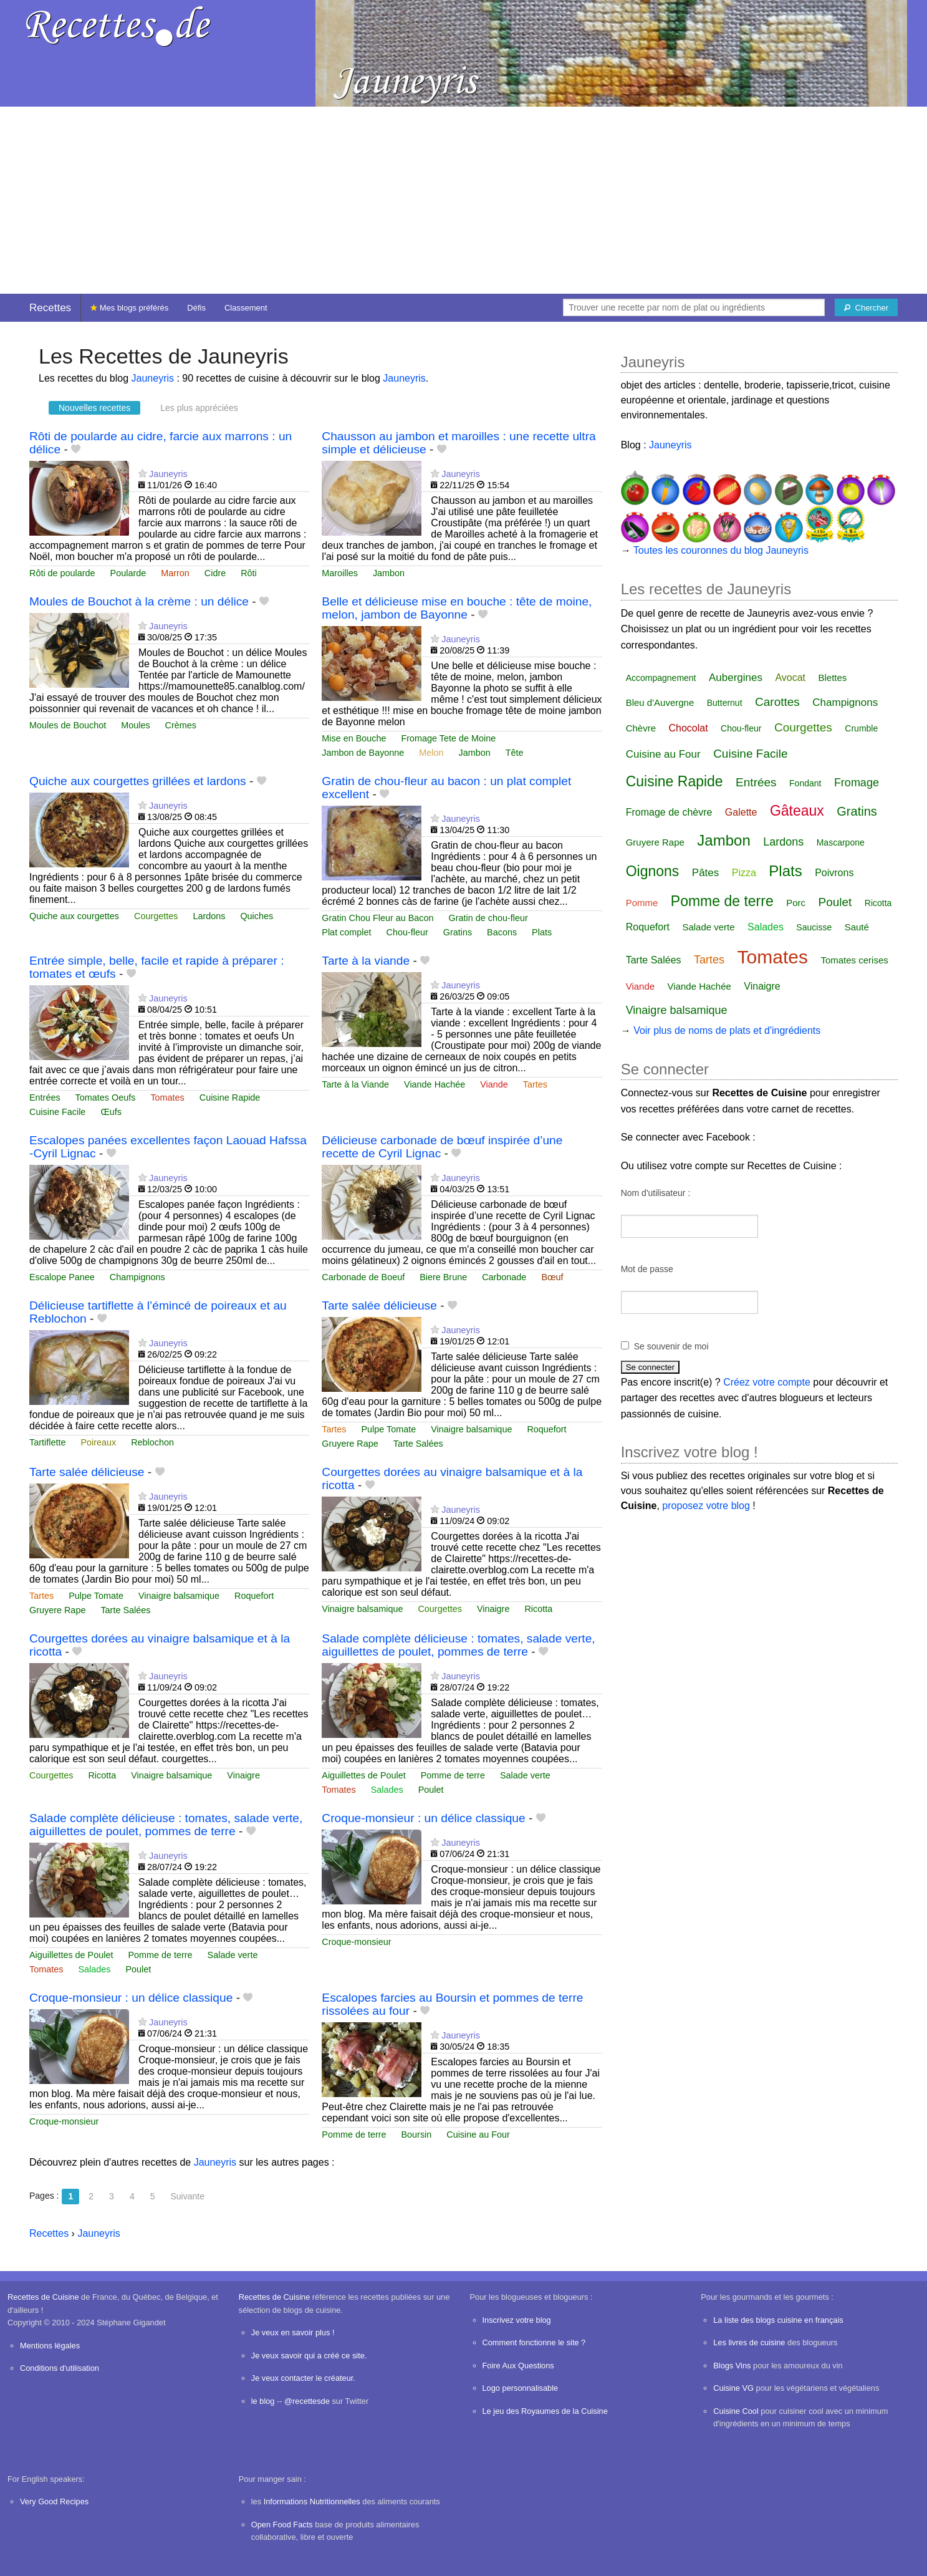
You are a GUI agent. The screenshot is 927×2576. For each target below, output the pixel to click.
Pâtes (705, 873)
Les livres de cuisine (749, 2342)
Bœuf (552, 1277)
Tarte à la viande (366, 960)
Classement (245, 307)
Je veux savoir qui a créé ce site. (309, 2355)
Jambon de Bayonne (363, 753)
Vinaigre (493, 1609)
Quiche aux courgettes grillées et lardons (137, 781)
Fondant (805, 783)
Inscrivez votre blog (517, 2320)
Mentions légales (50, 2345)
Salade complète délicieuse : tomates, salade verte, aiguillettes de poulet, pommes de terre (458, 1645)
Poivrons (834, 872)
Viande (494, 1084)
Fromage (856, 782)
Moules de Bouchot (67, 725)
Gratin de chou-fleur (488, 918)
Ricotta (538, 1609)
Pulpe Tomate (389, 1429)
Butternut (724, 703)
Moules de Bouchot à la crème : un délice (139, 601)
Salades (387, 1790)
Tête (515, 753)
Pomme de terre (453, 1775)
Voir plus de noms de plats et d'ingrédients (726, 1030)
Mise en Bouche (354, 738)
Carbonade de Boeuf (363, 1277)
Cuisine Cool (736, 2411)
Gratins (457, 932)
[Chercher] (866, 307)
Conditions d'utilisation (59, 2368)
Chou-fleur (407, 932)
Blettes (833, 677)
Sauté (857, 927)
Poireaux (98, 1442)
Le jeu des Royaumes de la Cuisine (545, 2411)
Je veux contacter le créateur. (303, 2378)
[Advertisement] (464, 200)
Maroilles (340, 573)
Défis (196, 307)
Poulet (431, 1790)
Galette (741, 812)
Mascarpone (841, 842)
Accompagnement (661, 678)
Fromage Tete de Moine (448, 738)
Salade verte (525, 1775)
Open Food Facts (282, 2524)
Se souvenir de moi (671, 1346)
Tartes (535, 1084)
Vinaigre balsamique (471, 1429)
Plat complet (346, 932)
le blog (263, 2401)
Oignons (653, 871)
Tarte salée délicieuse (379, 1305)
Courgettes (156, 916)
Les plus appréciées (199, 408)
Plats (542, 932)
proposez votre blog (706, 1505)
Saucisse (814, 927)
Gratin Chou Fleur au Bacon (377, 918)
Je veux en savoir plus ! (293, 2332)
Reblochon (152, 1442)
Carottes (777, 701)
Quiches (256, 916)
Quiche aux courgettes (74, 916)
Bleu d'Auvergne (660, 702)
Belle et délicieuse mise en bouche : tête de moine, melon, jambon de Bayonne (457, 608)
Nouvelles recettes (94, 408)
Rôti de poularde (62, 573)
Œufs (111, 1112)
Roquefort (546, 1429)
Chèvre (641, 728)
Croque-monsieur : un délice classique (423, 1818)
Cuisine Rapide (230, 1097)
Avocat (790, 677)
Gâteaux (797, 811)
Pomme (642, 902)
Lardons (209, 916)
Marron (175, 573)
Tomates (167, 1097)
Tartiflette (47, 1442)
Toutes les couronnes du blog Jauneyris (721, 550)
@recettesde (307, 2401)
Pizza (744, 872)
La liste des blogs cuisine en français (778, 2320)
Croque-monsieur (356, 1942)
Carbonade (504, 1277)
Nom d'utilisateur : (656, 1193)
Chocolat (688, 728)
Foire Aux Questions (518, 2365)
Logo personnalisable (521, 2388)
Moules (135, 725)
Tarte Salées (418, 1444)
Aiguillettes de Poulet (363, 1775)
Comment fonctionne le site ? (534, 2342)
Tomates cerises (854, 960)
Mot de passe (647, 1269)
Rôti (249, 573)
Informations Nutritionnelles (312, 2501)
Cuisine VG (733, 2388)
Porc (795, 902)
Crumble (861, 728)
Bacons (502, 932)
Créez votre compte (766, 1382)
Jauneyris (153, 378)
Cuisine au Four (478, 2134)
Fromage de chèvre (669, 812)
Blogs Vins (732, 2365)
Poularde (128, 573)
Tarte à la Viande (355, 1084)
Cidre (215, 573)
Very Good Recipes (54, 2501)
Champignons (137, 1277)
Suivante (187, 2196)
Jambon (389, 573)
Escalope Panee (62, 1277)
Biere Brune (443, 1277)
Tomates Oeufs (105, 1097)
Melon (431, 753)
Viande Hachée (434, 1084)
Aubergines (735, 677)
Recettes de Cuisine (43, 2297)
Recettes (50, 308)
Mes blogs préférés (129, 307)
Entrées (44, 1097)
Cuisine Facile (57, 1112)
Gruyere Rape (350, 1444)
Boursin (416, 2134)
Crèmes (180, 725)
